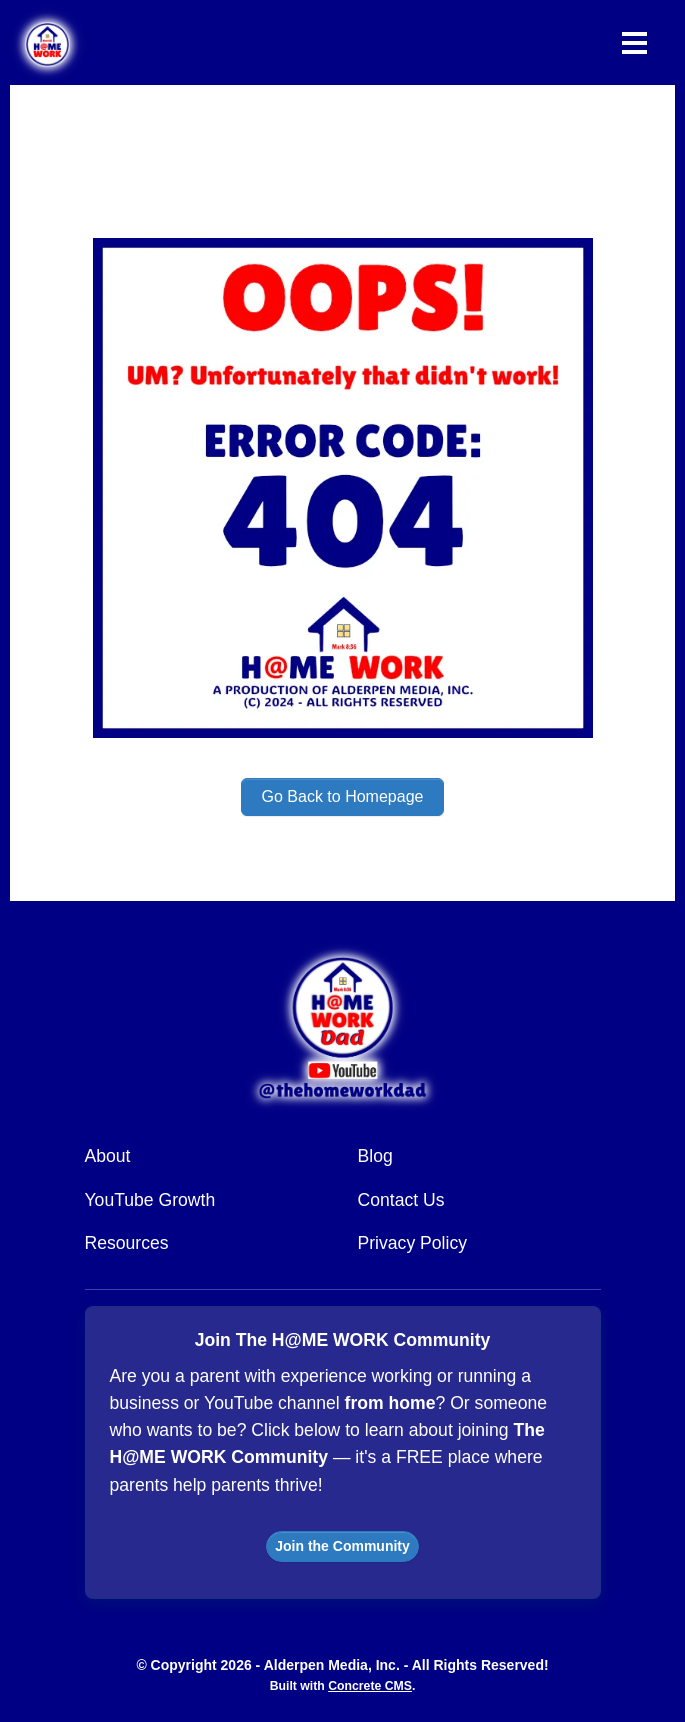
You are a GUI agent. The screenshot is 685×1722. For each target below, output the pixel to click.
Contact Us (401, 1200)
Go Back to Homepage (343, 796)
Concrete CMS (370, 1686)
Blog (375, 1156)
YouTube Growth (150, 1200)
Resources (127, 1243)
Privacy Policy (413, 1243)
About (108, 1156)
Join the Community (342, 1546)
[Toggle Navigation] (634, 43)
